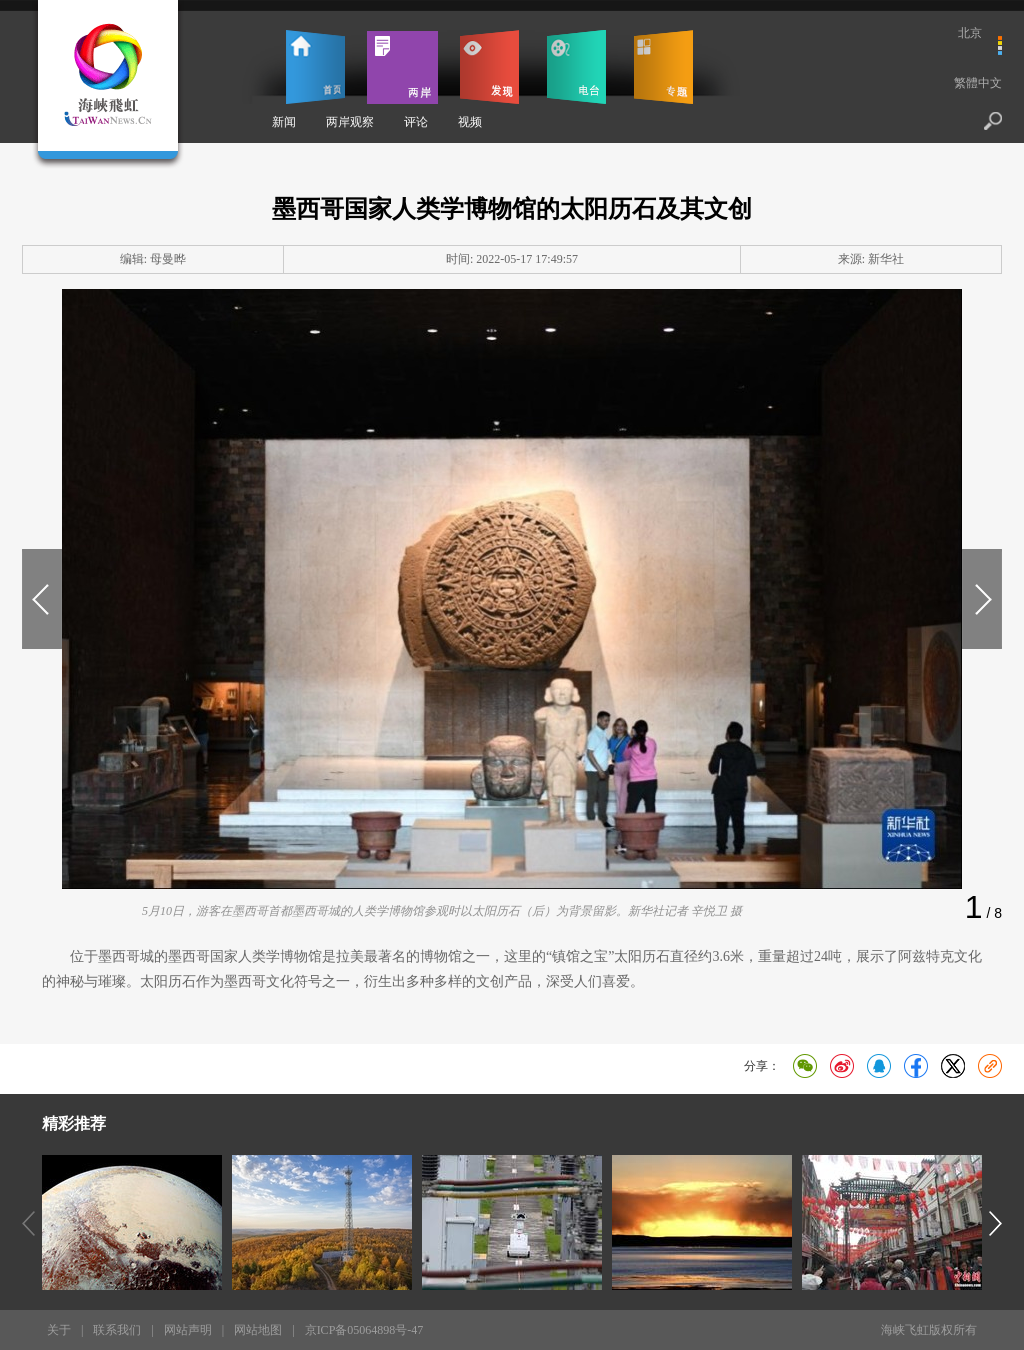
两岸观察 (350, 122)
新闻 (284, 122)
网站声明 (188, 1330)
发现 (489, 67)
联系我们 (117, 1330)
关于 (59, 1330)
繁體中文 (978, 83)
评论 (416, 122)
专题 (663, 67)
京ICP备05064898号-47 (364, 1330)
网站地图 (258, 1330)
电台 (576, 67)
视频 (470, 122)
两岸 (402, 67)
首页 (315, 67)
